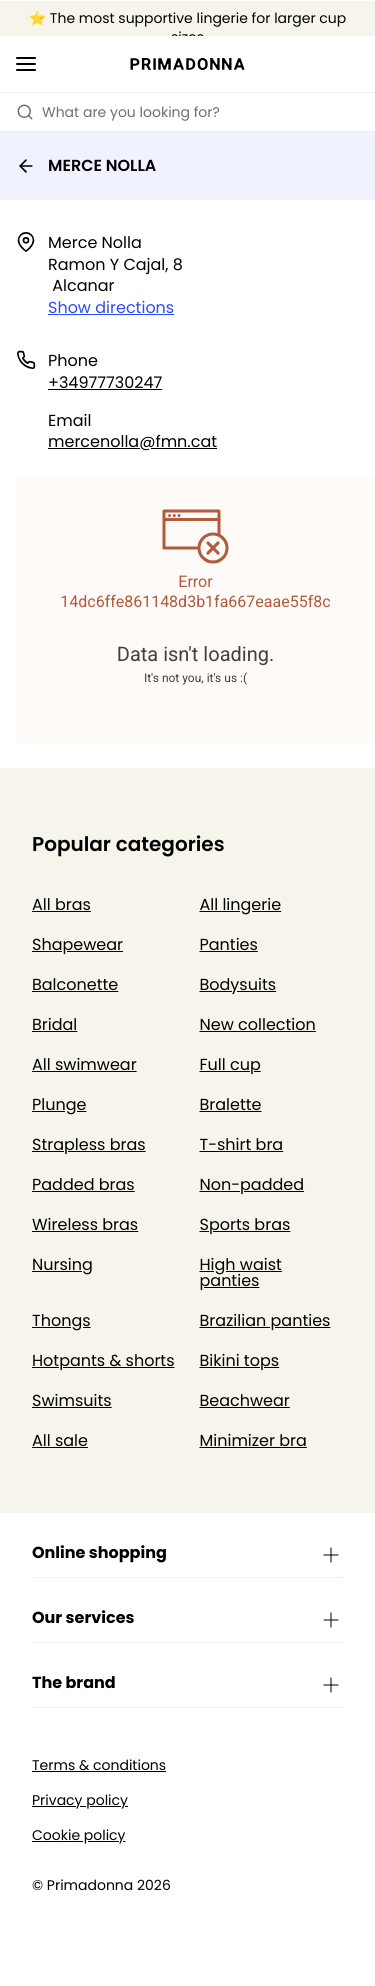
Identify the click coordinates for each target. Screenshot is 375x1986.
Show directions (111, 307)
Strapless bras (89, 1144)
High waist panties (241, 1272)
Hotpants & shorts (103, 1360)
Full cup (230, 1064)
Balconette (75, 984)
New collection (258, 1024)
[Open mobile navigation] (26, 64)
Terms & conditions (99, 1765)
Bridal (54, 1024)
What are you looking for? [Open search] (118, 112)
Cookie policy (79, 1835)
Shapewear (77, 944)
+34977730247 (105, 382)
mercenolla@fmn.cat (132, 441)
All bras (61, 904)
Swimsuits (72, 1400)
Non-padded (252, 1184)
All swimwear (84, 1064)
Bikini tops (240, 1360)
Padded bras (83, 1184)
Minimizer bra (253, 1440)
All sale (60, 1440)
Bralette (231, 1104)
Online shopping (187, 1554)
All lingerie (241, 904)
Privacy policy (80, 1800)
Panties (229, 944)
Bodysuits (238, 984)
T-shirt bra (242, 1144)
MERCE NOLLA (86, 165)
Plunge (59, 1104)
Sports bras (245, 1224)
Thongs (61, 1320)
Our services (187, 1619)
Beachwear (245, 1400)
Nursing (62, 1264)
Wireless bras (85, 1224)
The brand (187, 1684)
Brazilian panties (265, 1320)
